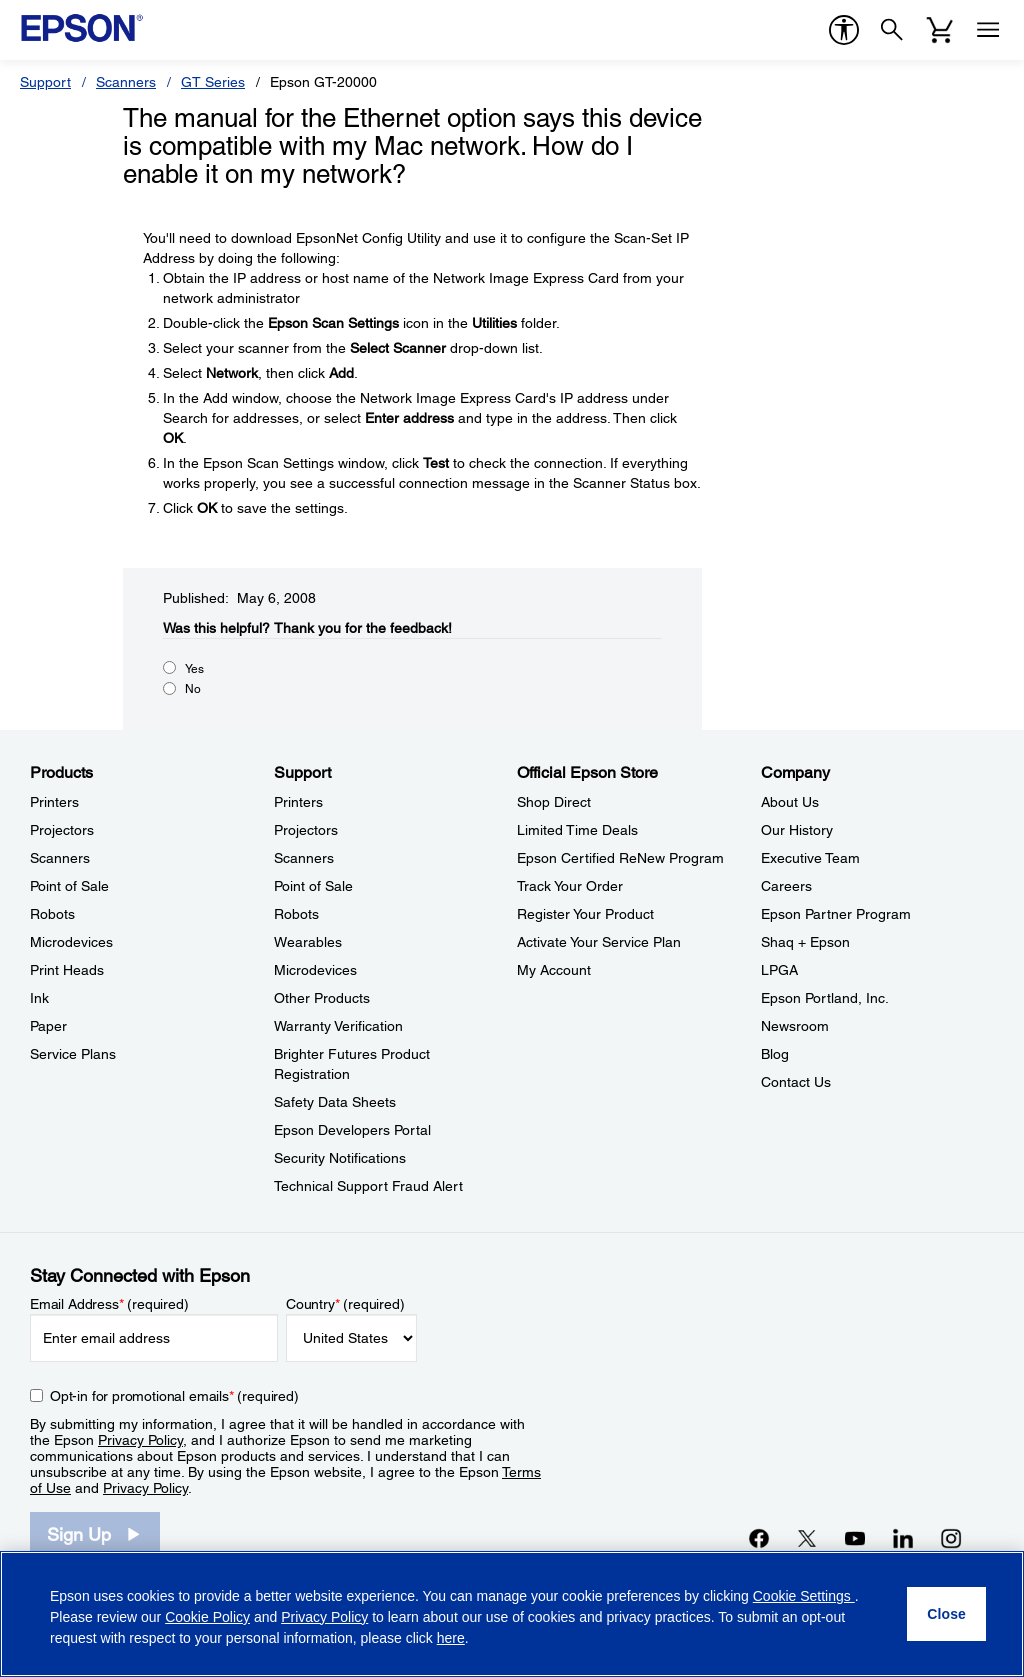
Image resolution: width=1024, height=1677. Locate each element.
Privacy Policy (140, 1440)
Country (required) (345, 1304)
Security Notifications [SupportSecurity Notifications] (340, 1158)
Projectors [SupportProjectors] (306, 830)
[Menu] (988, 30)
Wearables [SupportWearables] (308, 942)
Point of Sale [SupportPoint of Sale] (313, 886)
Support (45, 82)
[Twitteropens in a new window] (807, 1538)
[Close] (946, 1614)
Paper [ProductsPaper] (48, 1026)
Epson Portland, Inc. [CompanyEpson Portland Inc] (825, 998)
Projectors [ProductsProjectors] (62, 830)
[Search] (892, 30)
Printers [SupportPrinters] (298, 802)
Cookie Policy (207, 1617)
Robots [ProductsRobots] (52, 914)
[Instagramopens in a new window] (951, 1538)
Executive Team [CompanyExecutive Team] (810, 858)
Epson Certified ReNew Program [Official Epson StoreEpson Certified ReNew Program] (620, 858)
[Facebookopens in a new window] (759, 1538)
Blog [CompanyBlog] (775, 1054)
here (451, 1638)
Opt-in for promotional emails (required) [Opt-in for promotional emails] (174, 1396)
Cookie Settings (804, 1596)
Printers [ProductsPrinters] (54, 802)
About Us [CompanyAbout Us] (790, 802)
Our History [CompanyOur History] (797, 830)
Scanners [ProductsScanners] (60, 858)
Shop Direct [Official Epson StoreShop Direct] (554, 802)
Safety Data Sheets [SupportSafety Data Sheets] (335, 1102)
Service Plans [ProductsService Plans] (73, 1054)
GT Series (213, 82)
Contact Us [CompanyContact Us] (796, 1082)
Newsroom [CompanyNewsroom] (795, 1026)
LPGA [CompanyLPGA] (779, 970)
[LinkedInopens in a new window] (903, 1538)
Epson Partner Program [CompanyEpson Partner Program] (836, 914)
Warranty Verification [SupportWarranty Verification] (338, 1026)
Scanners (126, 82)
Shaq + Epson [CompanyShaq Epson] (805, 942)
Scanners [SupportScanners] (304, 858)
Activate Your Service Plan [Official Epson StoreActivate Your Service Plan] (599, 942)
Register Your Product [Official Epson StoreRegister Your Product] (585, 914)
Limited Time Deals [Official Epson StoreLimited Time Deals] (577, 830)
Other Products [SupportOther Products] (322, 998)
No (193, 689)
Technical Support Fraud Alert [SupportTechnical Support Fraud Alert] (368, 1186)
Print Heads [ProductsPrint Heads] (67, 970)
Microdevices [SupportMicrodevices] (315, 970)
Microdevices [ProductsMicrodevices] (71, 942)
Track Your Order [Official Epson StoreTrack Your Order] (570, 886)
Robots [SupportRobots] (296, 914)
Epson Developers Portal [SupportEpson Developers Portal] (352, 1130)
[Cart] (940, 30)
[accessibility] (844, 30)
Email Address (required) (109, 1304)
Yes (194, 669)
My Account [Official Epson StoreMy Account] (554, 970)
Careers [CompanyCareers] (786, 886)
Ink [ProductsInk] (39, 998)
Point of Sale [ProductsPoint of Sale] (69, 886)
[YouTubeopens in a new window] (855, 1538)
